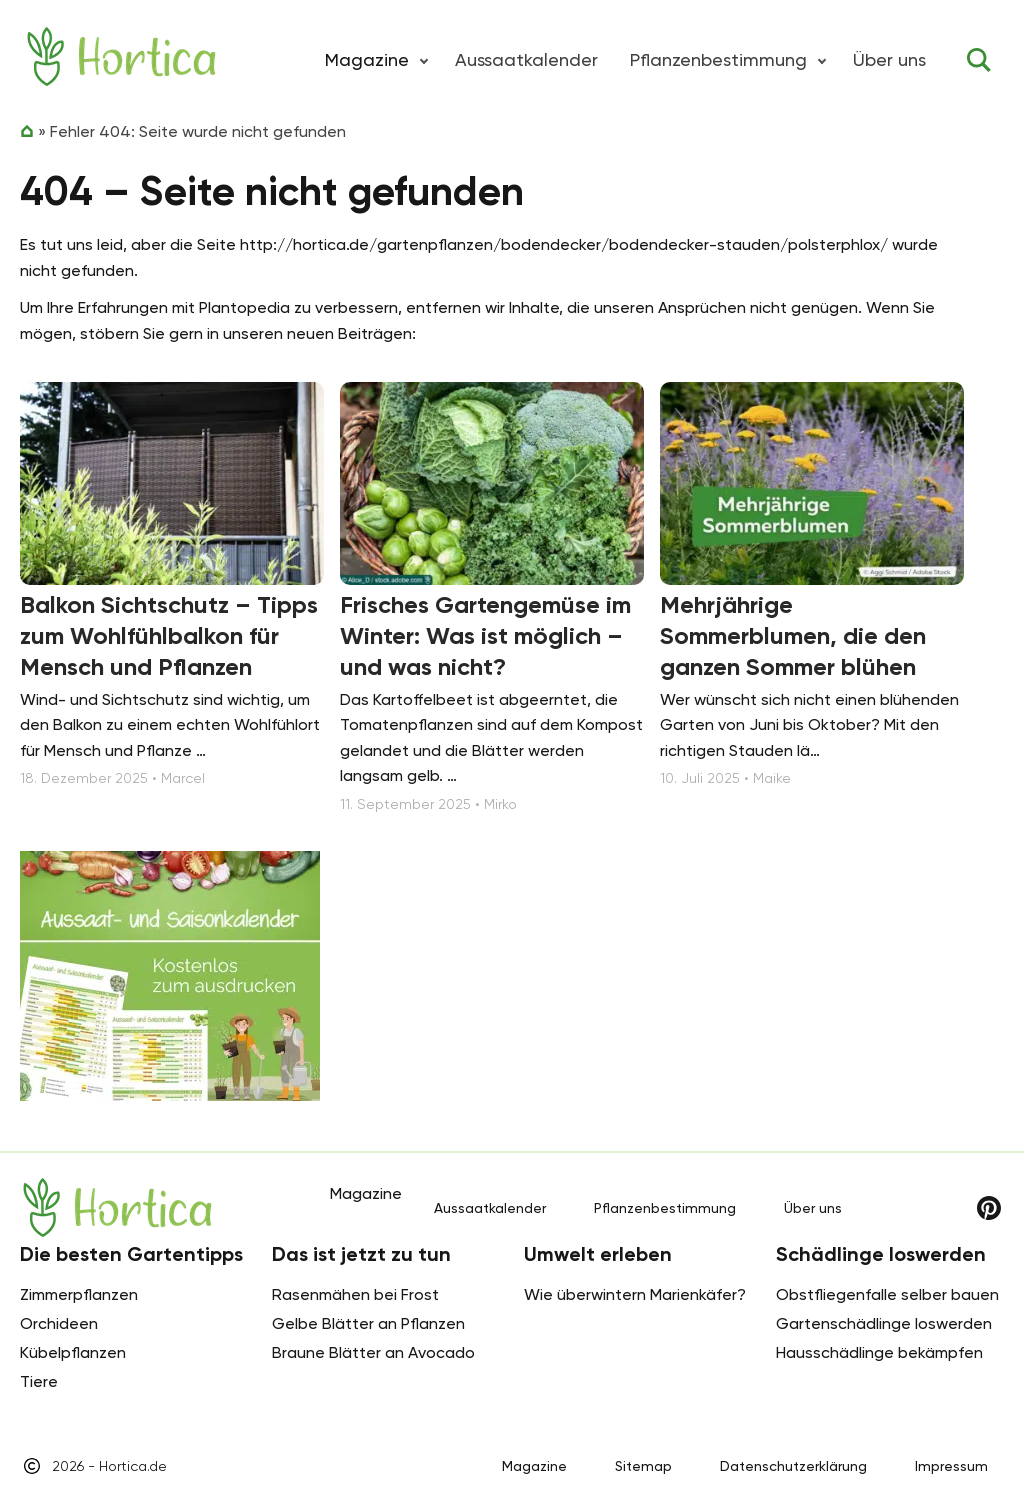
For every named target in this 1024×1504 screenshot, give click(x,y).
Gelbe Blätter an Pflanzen (368, 1323)
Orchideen (59, 1323)
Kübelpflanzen (73, 1352)
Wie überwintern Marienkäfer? (635, 1294)
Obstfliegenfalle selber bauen (887, 1294)
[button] (424, 60)
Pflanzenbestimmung (718, 59)
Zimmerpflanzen (79, 1294)
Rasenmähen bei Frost (355, 1294)
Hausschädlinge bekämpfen (879, 1352)
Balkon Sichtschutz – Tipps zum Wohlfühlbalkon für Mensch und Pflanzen (169, 635)
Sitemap (643, 1466)
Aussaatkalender (526, 59)
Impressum (951, 1466)
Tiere (39, 1381)
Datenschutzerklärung (793, 1466)
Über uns (889, 59)
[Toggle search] (979, 60)
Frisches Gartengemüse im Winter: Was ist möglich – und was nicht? (485, 635)
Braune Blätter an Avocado (373, 1352)
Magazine (534, 1466)
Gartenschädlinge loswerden (884, 1323)
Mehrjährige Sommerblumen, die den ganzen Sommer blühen (793, 635)
